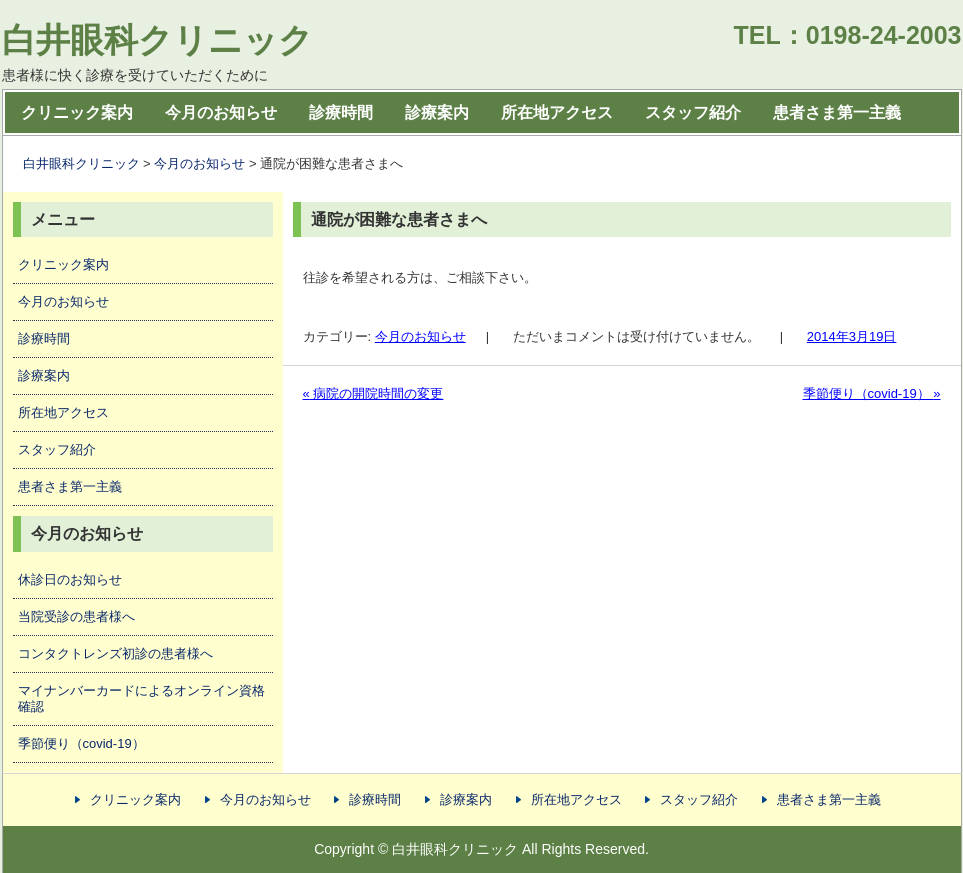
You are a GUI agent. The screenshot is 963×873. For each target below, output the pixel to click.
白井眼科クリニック (157, 40)
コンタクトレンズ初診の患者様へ (115, 653)
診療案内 (437, 112)
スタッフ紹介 (693, 112)
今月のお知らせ (221, 112)
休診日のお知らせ (70, 579)
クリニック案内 (77, 112)
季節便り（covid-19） (872, 393)
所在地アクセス (557, 112)
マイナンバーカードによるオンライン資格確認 (141, 698)
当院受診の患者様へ (76, 616)
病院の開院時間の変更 (373, 393)
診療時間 (341, 112)
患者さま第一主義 (837, 112)
